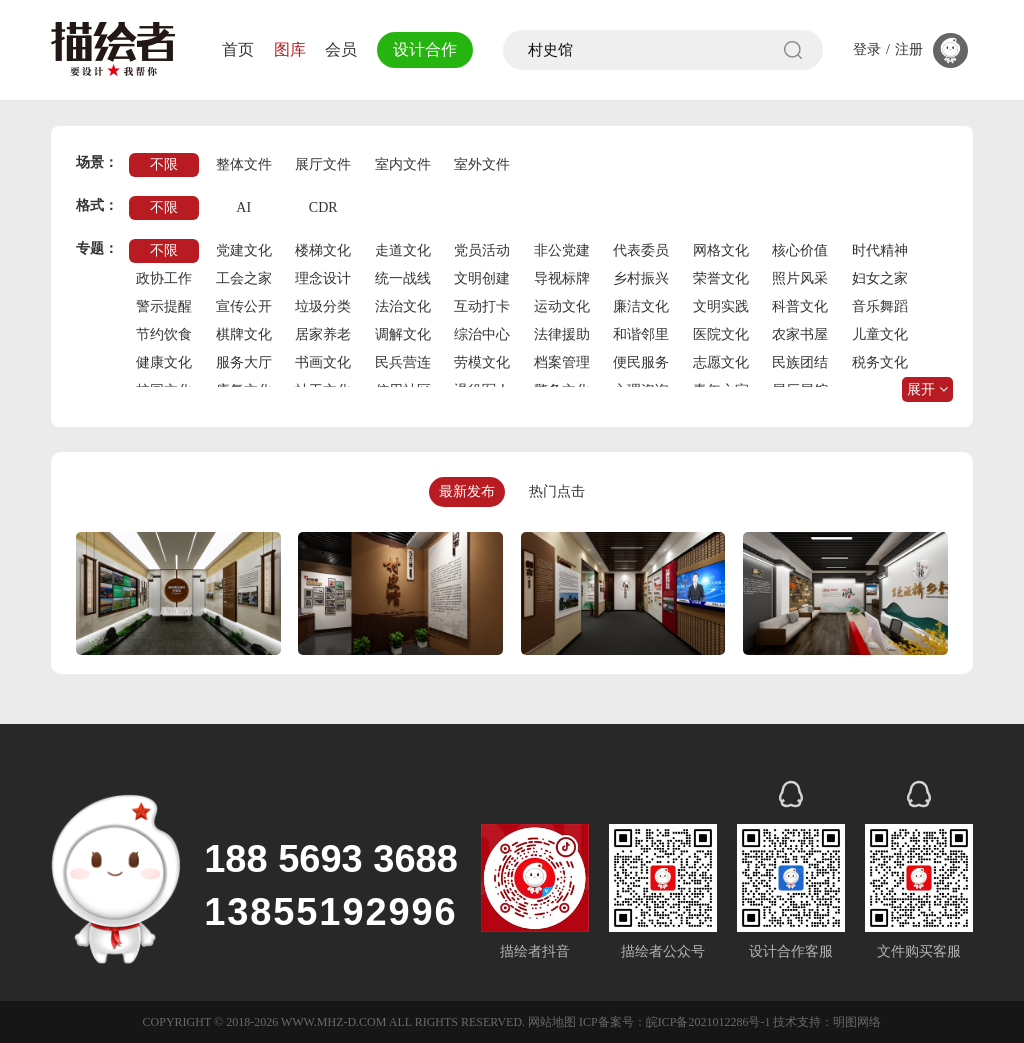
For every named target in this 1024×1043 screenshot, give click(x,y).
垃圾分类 (323, 306)
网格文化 (721, 250)
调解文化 (403, 334)
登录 (867, 50)
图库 (290, 49)
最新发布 (467, 491)
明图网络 (857, 1022)
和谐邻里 (641, 334)
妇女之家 (880, 278)
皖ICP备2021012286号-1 (708, 1022)
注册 (909, 50)
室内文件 (403, 164)
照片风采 (800, 278)
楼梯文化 (323, 250)
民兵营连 (403, 362)
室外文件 (482, 164)
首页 (238, 49)
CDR (323, 207)
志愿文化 (721, 362)
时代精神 (880, 250)
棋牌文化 (244, 334)
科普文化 (800, 306)
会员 (341, 49)
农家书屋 (800, 334)
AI (243, 207)
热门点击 (557, 491)
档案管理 (562, 362)
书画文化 (323, 362)
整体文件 (244, 164)
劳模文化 (482, 362)
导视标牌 (562, 278)
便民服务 (641, 362)
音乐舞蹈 (880, 306)
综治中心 (482, 334)
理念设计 (323, 278)
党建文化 (244, 250)
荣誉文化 (721, 278)
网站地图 (552, 1022)
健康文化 (164, 362)
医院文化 (721, 334)
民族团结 (800, 362)
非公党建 (562, 250)
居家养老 (323, 334)
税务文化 (880, 362)
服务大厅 (244, 362)
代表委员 (641, 250)
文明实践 (721, 306)
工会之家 (244, 278)
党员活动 (482, 250)
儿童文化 (880, 334)
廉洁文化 (641, 306)
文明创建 (482, 278)
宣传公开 (244, 306)
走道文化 (403, 250)
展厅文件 (323, 164)
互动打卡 (482, 306)
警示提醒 (164, 306)
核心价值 (800, 250)
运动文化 (562, 306)
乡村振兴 (641, 278)
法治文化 (403, 306)
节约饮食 (164, 334)
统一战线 (403, 278)
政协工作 (164, 278)
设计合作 (425, 49)
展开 (927, 389)
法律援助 (562, 334)
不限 (164, 164)
